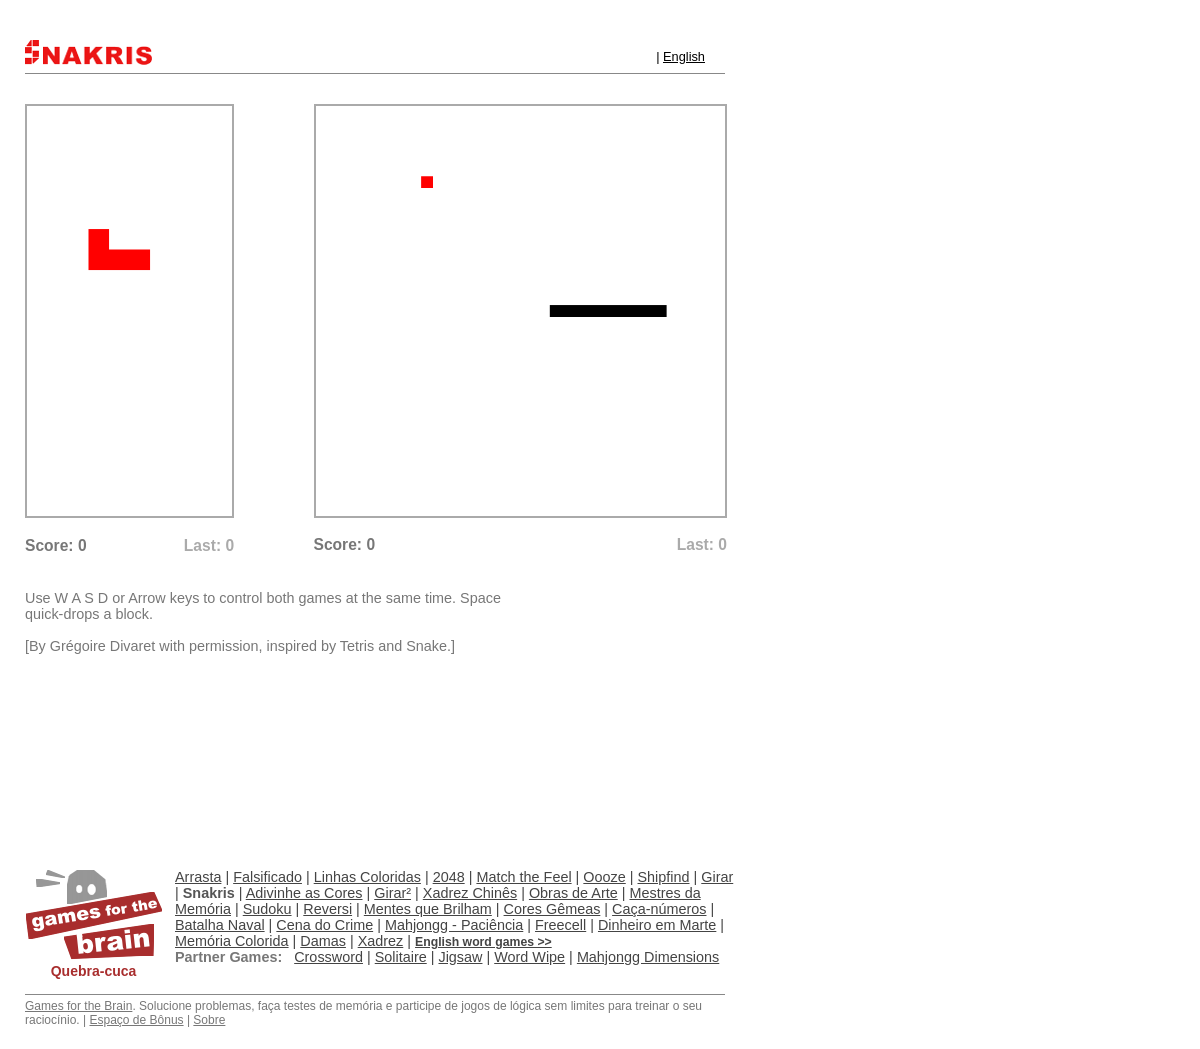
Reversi (327, 909)
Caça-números (659, 909)
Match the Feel (523, 877)
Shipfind (664, 877)
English (684, 56)
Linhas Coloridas (367, 877)
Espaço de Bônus (136, 1020)
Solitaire (401, 957)
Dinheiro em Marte (657, 925)
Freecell (560, 925)
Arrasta (198, 877)
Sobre (209, 1020)
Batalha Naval (220, 925)
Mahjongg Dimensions (648, 957)
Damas (323, 941)
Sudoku (267, 909)
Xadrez (381, 941)
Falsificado (267, 877)
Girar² (392, 893)
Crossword (328, 957)
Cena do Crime (324, 925)
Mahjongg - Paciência (454, 925)
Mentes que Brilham (428, 909)
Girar (717, 877)
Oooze (604, 877)
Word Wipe (529, 957)
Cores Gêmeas (552, 909)
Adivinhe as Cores (304, 893)
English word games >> (483, 942)
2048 (449, 877)
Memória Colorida (232, 941)
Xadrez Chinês (470, 893)
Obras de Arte (573, 893)
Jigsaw (460, 957)
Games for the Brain (78, 1006)
